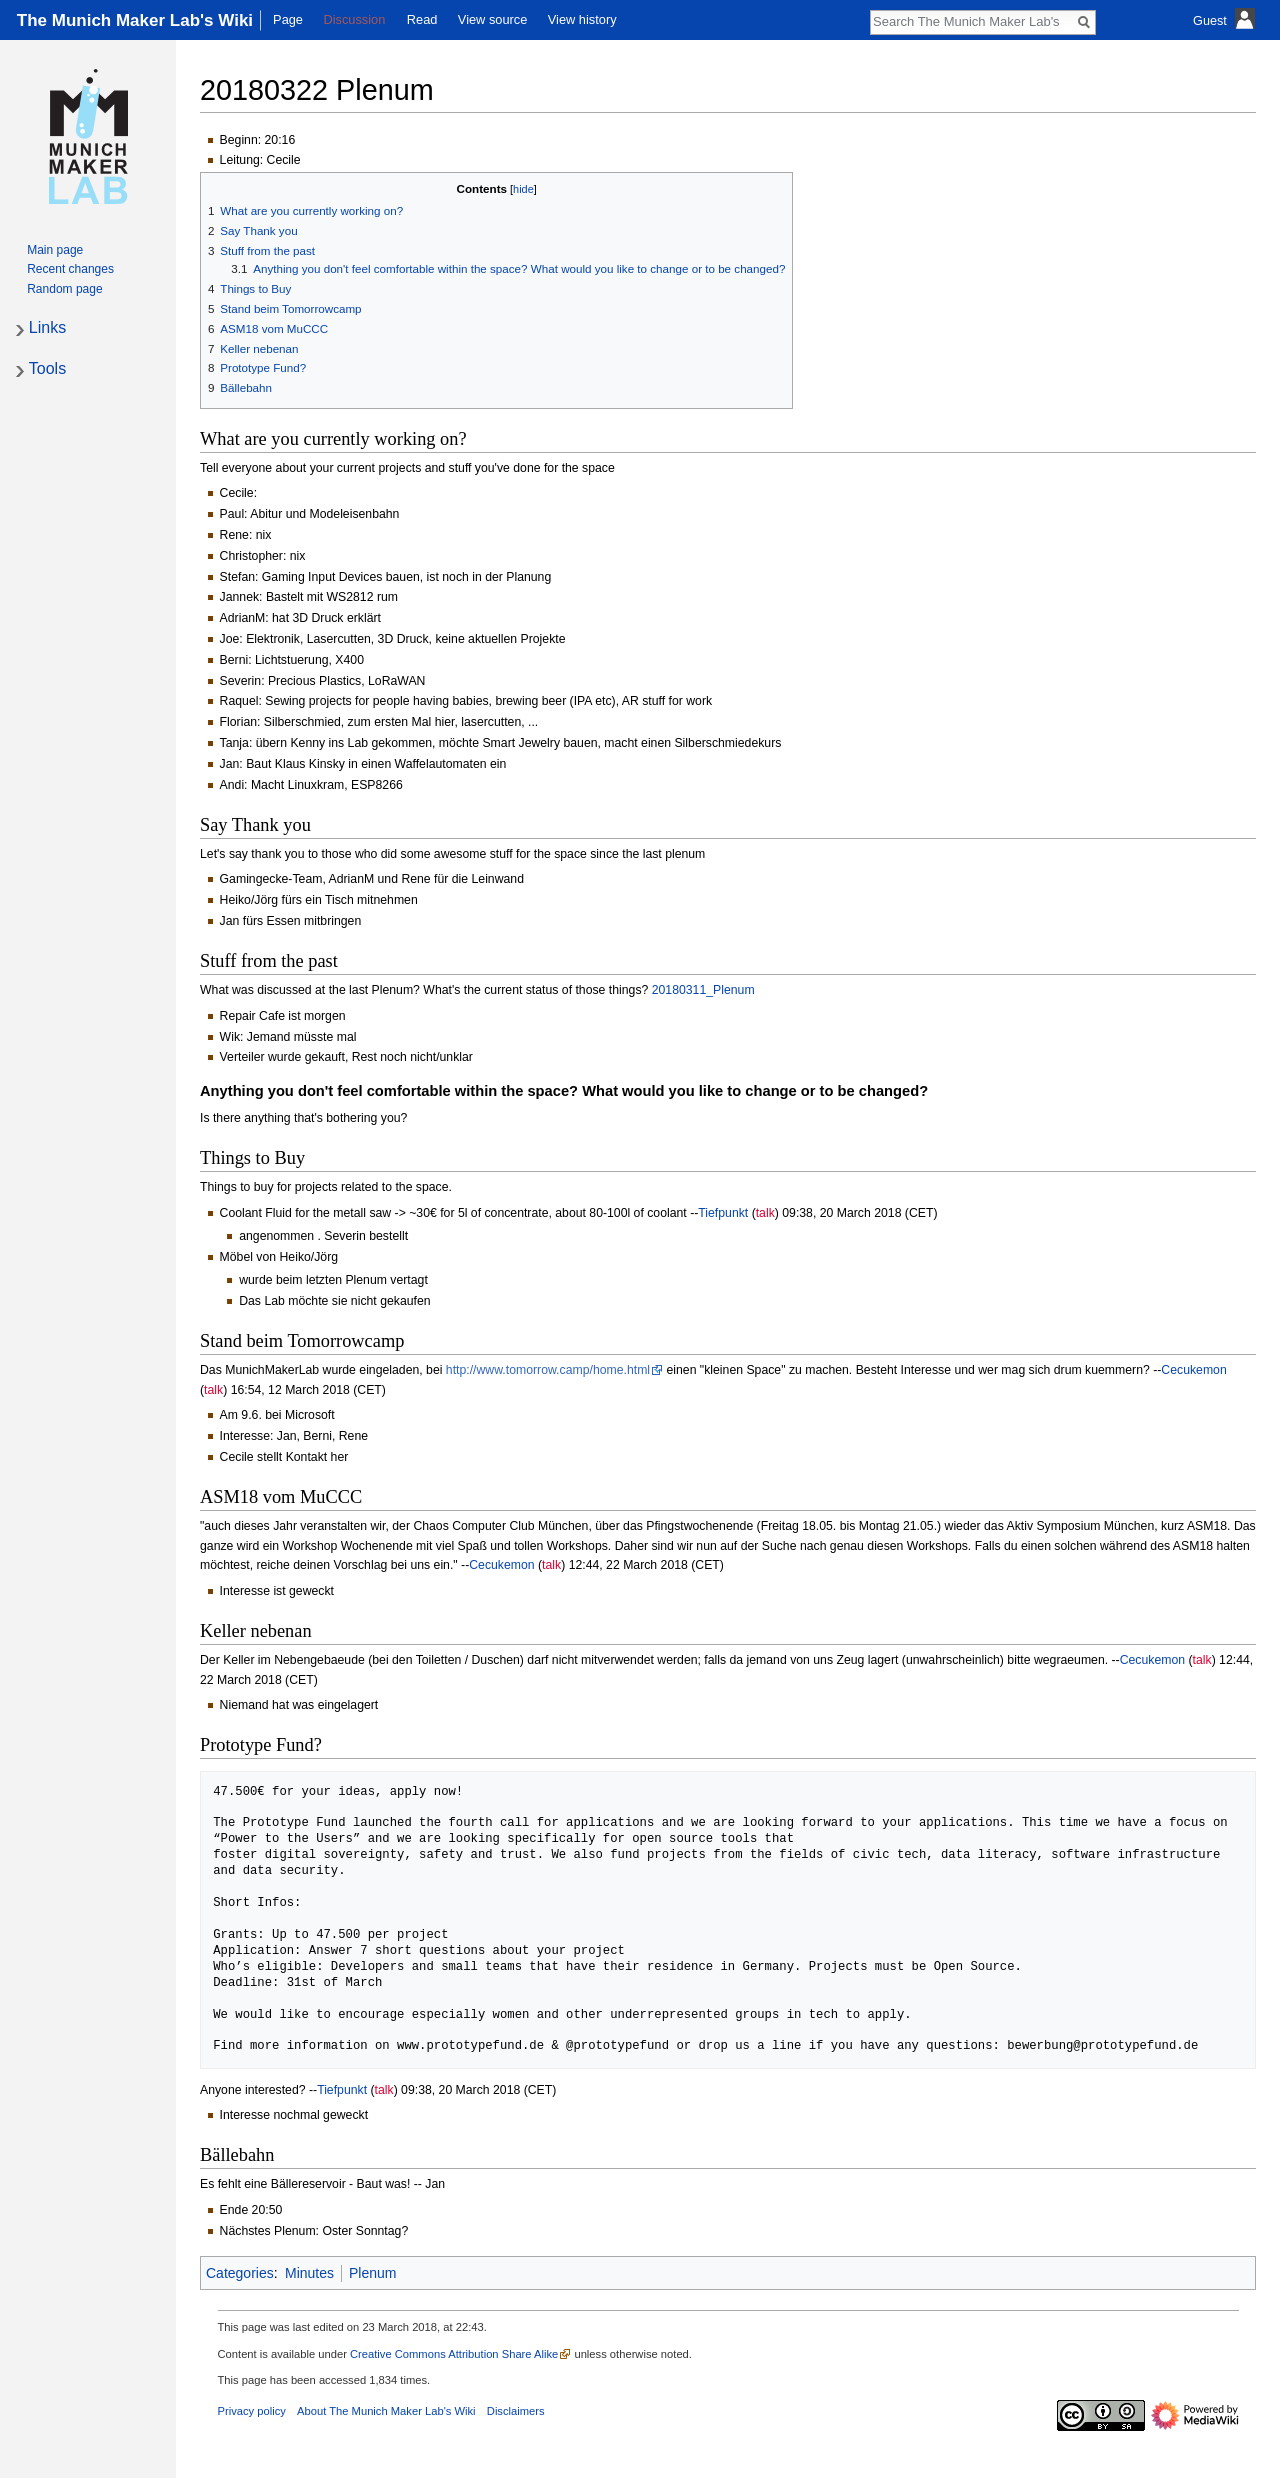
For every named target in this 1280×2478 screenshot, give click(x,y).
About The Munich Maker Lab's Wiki (386, 2411)
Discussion (354, 19)
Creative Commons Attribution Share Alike (454, 2354)
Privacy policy (252, 2411)
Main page (55, 250)
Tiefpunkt (723, 1213)
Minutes (309, 2273)
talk (765, 1213)
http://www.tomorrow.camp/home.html (548, 1370)
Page (288, 19)
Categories (240, 2273)
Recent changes (70, 269)
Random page (64, 289)
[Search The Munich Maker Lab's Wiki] (972, 21)
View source (492, 19)
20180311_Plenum (703, 990)
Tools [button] (47, 368)
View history (582, 19)
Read (422, 19)
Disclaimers (516, 2411)
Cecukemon (1193, 1370)
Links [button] (47, 327)
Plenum (372, 2273)
